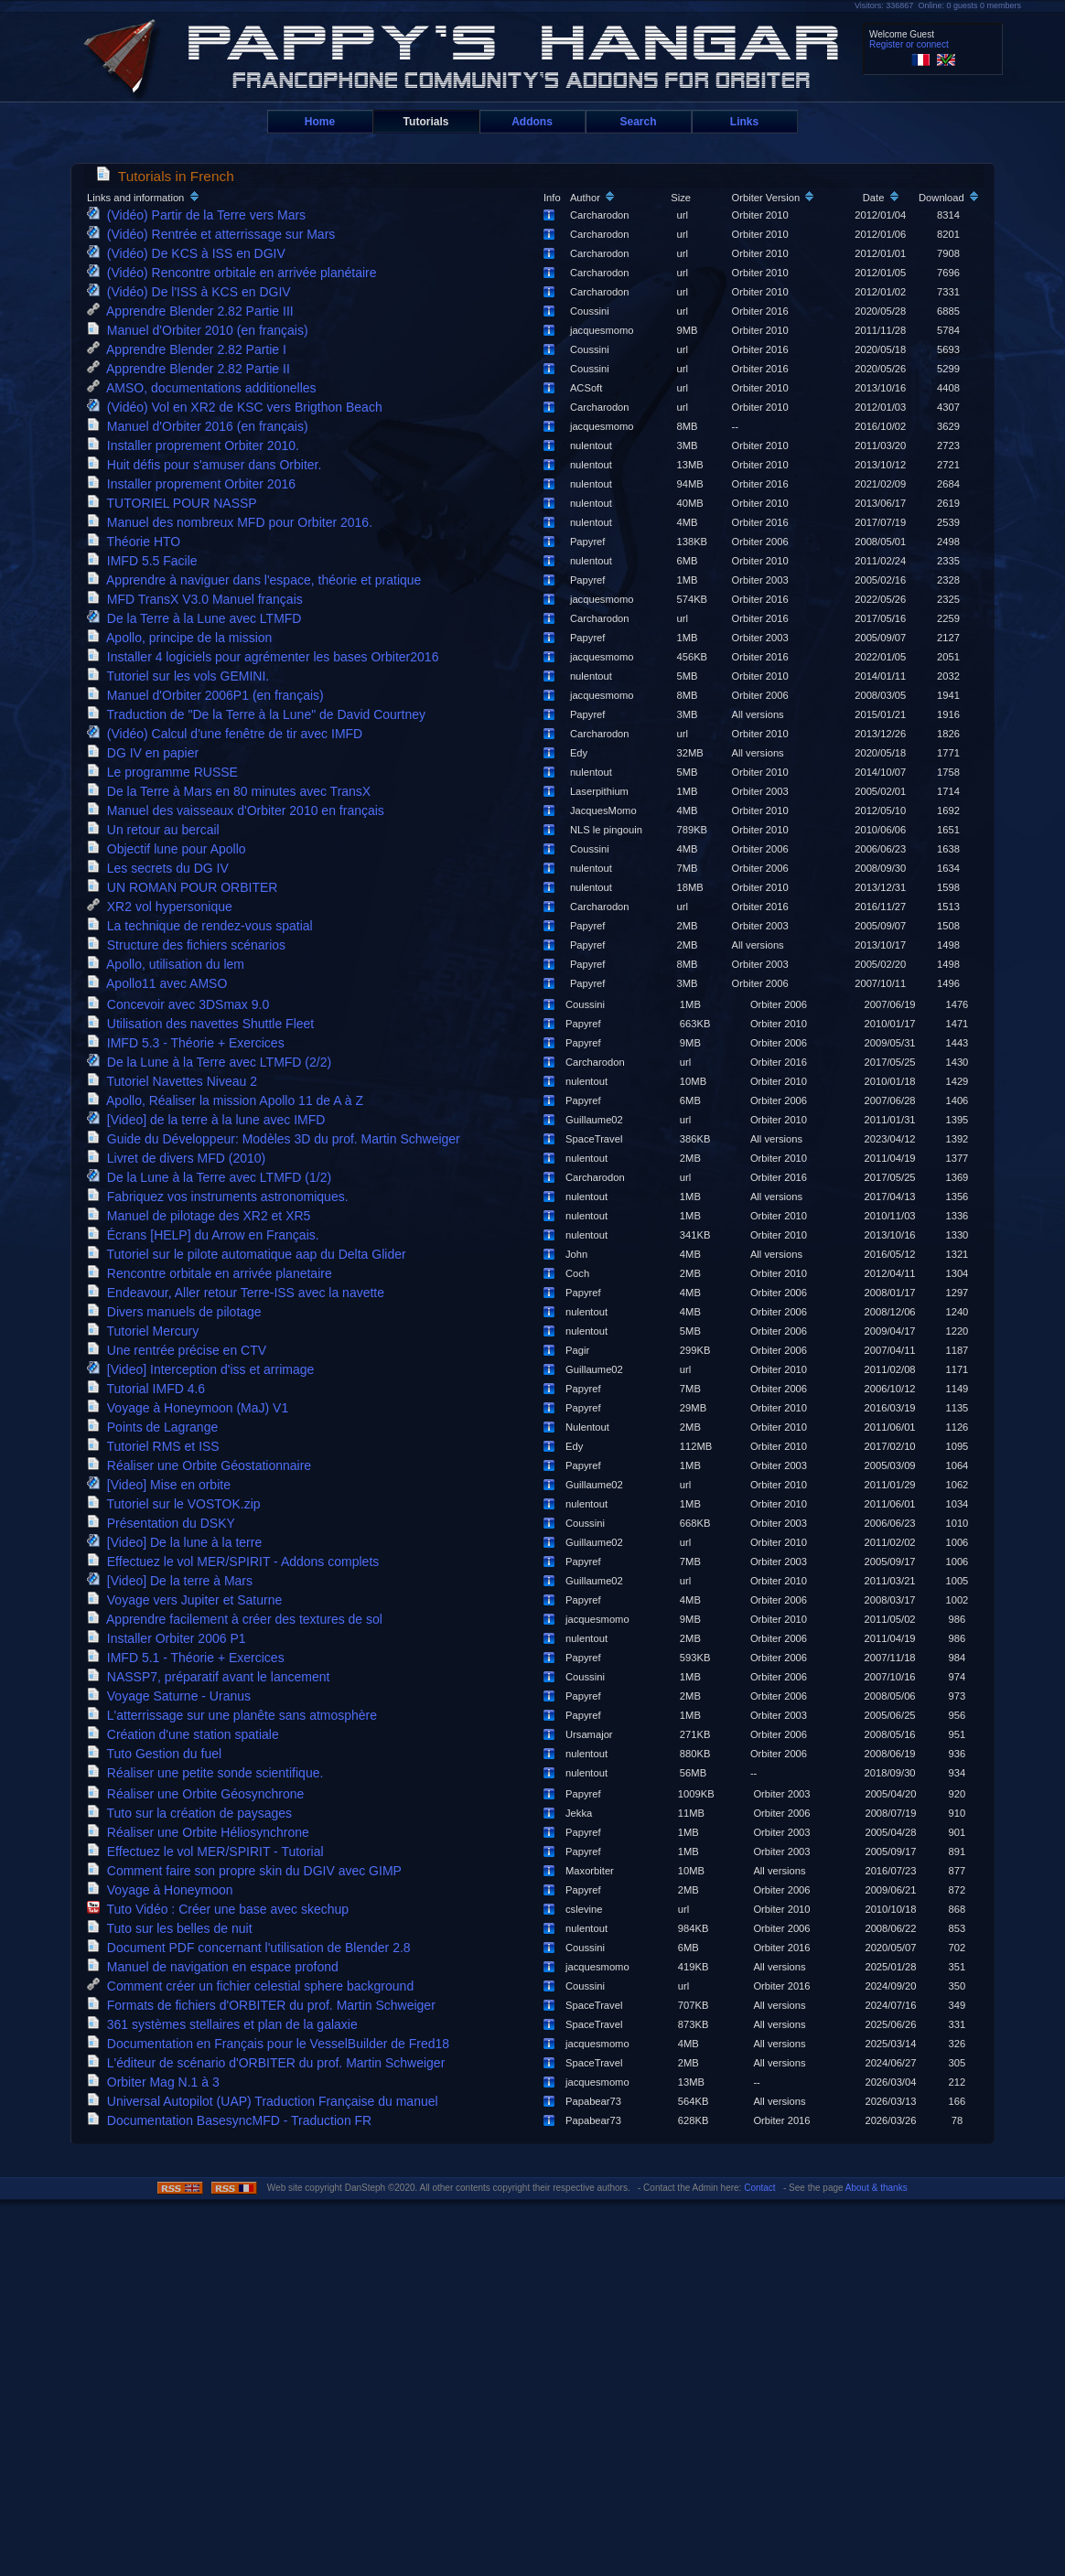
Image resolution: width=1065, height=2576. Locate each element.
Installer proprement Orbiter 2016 (195, 484)
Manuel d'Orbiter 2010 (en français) (201, 330)
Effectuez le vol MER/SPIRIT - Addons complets (236, 1561)
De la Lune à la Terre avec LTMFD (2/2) (213, 1062)
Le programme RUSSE (166, 772)
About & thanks (876, 2188)
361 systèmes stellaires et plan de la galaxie (226, 2024)
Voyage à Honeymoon (163, 1890)
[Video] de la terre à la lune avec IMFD (209, 1119)
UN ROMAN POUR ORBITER (186, 887)
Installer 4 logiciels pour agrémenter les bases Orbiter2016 (266, 656)
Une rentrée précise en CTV (180, 1350)
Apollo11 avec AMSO (160, 983)
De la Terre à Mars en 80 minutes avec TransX (232, 791)
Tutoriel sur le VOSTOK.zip (177, 1504)
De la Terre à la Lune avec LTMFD (197, 618)
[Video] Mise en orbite (162, 1484)
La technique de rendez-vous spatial (203, 925)
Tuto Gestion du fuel (158, 1753)
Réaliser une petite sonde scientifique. (208, 1773)
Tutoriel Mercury (146, 1331)
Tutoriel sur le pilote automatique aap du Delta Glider (250, 1254)
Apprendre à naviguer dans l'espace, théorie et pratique (257, 580)
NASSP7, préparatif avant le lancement (212, 1676)
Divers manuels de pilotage (177, 1311)
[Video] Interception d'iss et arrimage (204, 1369)
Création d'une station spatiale (186, 1734)
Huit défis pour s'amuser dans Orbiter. (207, 464)
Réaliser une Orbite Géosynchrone (199, 1794)
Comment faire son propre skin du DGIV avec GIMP (247, 1870)
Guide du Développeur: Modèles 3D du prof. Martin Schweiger (277, 1139)
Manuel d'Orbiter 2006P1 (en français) (208, 695)
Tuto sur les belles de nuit (173, 1928)
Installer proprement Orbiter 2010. (197, 445)
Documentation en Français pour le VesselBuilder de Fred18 (272, 2043)
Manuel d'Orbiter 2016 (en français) (201, 426)
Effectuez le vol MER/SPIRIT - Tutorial (208, 1851)
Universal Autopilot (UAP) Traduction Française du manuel (266, 2101)
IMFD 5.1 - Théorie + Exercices (189, 1657)
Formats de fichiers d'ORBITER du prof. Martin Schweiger (265, 2005)
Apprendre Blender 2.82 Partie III (193, 311)
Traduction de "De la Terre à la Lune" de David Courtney (260, 714)
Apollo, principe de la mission (183, 637)
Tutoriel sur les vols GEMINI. (181, 676)
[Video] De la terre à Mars (173, 1580)
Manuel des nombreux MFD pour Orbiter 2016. (233, 522)
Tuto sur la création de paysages (193, 1813)
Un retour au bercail (157, 829)
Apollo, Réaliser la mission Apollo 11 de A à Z (229, 1100)
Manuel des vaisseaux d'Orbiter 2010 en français (239, 810)
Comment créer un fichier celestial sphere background (254, 1986)
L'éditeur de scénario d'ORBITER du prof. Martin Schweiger (269, 2062)
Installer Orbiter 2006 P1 (170, 1638)
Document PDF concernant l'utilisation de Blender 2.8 (252, 1947)
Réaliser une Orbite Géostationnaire (202, 1465)
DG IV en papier (146, 753)
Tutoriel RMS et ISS (157, 1446)
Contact (759, 2188)
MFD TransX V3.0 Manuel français (198, 599)
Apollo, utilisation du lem (169, 964)
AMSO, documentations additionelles (205, 388)
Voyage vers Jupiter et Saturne (188, 1600)
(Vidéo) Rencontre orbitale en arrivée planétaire (235, 272)
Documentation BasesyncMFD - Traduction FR (233, 2120)
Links (744, 121)
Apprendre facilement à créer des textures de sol (238, 1619)
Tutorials (426, 121)
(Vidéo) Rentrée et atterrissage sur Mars (214, 234)
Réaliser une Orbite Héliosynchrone (202, 1832)
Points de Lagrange (156, 1427)
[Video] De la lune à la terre (178, 1542)
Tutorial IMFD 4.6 (149, 1388)
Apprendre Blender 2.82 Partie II (192, 368)
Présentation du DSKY (164, 1523)
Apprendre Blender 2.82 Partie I (190, 349)
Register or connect (909, 44)
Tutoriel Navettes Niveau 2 (175, 1081)
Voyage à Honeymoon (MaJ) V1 (191, 1408)
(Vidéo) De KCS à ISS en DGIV (190, 253)
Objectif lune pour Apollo (170, 849)
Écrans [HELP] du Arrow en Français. (206, 1235)
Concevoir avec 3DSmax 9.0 (181, 1004)
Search (637, 121)
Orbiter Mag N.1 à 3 (157, 2082)
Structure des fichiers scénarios (190, 945)
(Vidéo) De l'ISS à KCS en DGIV (192, 291)
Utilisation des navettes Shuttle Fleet (204, 1023)
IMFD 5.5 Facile (145, 560)
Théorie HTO (137, 541)
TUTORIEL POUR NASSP (175, 503)
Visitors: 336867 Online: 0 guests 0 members (938, 5)
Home (320, 121)
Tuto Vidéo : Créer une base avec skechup (221, 1909)
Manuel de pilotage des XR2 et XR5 (202, 1215)
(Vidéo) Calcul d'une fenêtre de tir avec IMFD (228, 733)
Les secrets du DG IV (161, 868)
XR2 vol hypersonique (163, 906)
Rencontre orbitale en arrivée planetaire (213, 1273)
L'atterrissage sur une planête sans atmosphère (235, 1715)
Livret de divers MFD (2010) (180, 1158)
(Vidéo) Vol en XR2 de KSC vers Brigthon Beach (238, 407)
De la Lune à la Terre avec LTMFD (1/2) (213, 1177)
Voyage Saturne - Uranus (172, 1696)
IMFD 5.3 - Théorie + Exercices (189, 1043)
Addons (532, 121)
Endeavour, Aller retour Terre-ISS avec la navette (239, 1292)
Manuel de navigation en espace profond (216, 1966)
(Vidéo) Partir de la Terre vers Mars (200, 215)
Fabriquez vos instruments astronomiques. (221, 1196)
